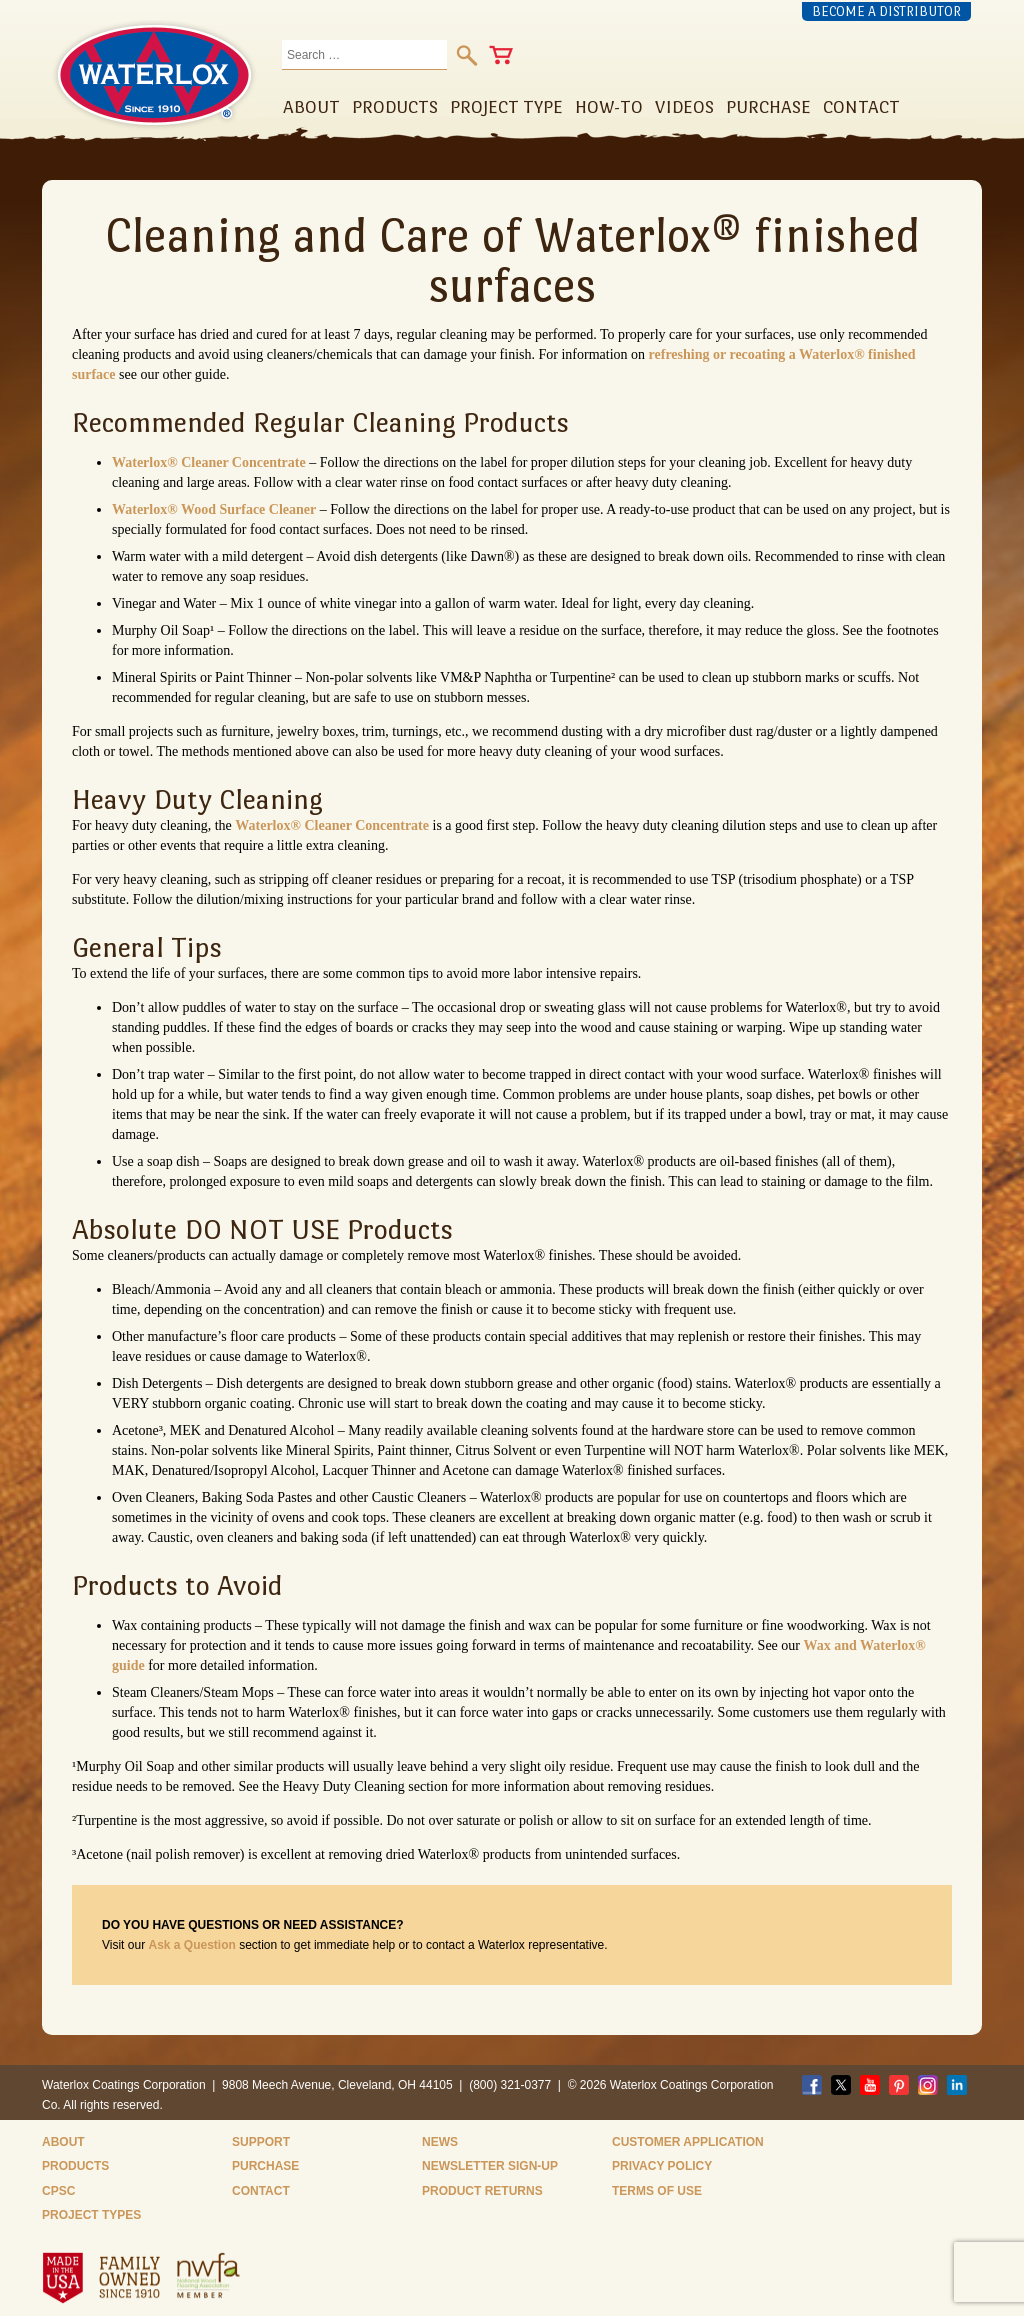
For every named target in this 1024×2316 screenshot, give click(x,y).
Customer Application (688, 2142)
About (63, 2142)
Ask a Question (191, 1945)
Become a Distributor (886, 11)
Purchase (265, 2166)
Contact (261, 2191)
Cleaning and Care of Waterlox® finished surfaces (512, 260)
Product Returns (482, 2191)
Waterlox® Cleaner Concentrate (209, 462)
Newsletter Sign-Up (490, 2166)
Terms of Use (657, 2191)
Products (75, 2166)
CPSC (58, 2191)
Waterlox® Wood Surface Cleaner (214, 509)
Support (261, 2142)
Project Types (91, 2215)
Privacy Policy (662, 2166)
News (440, 2142)
